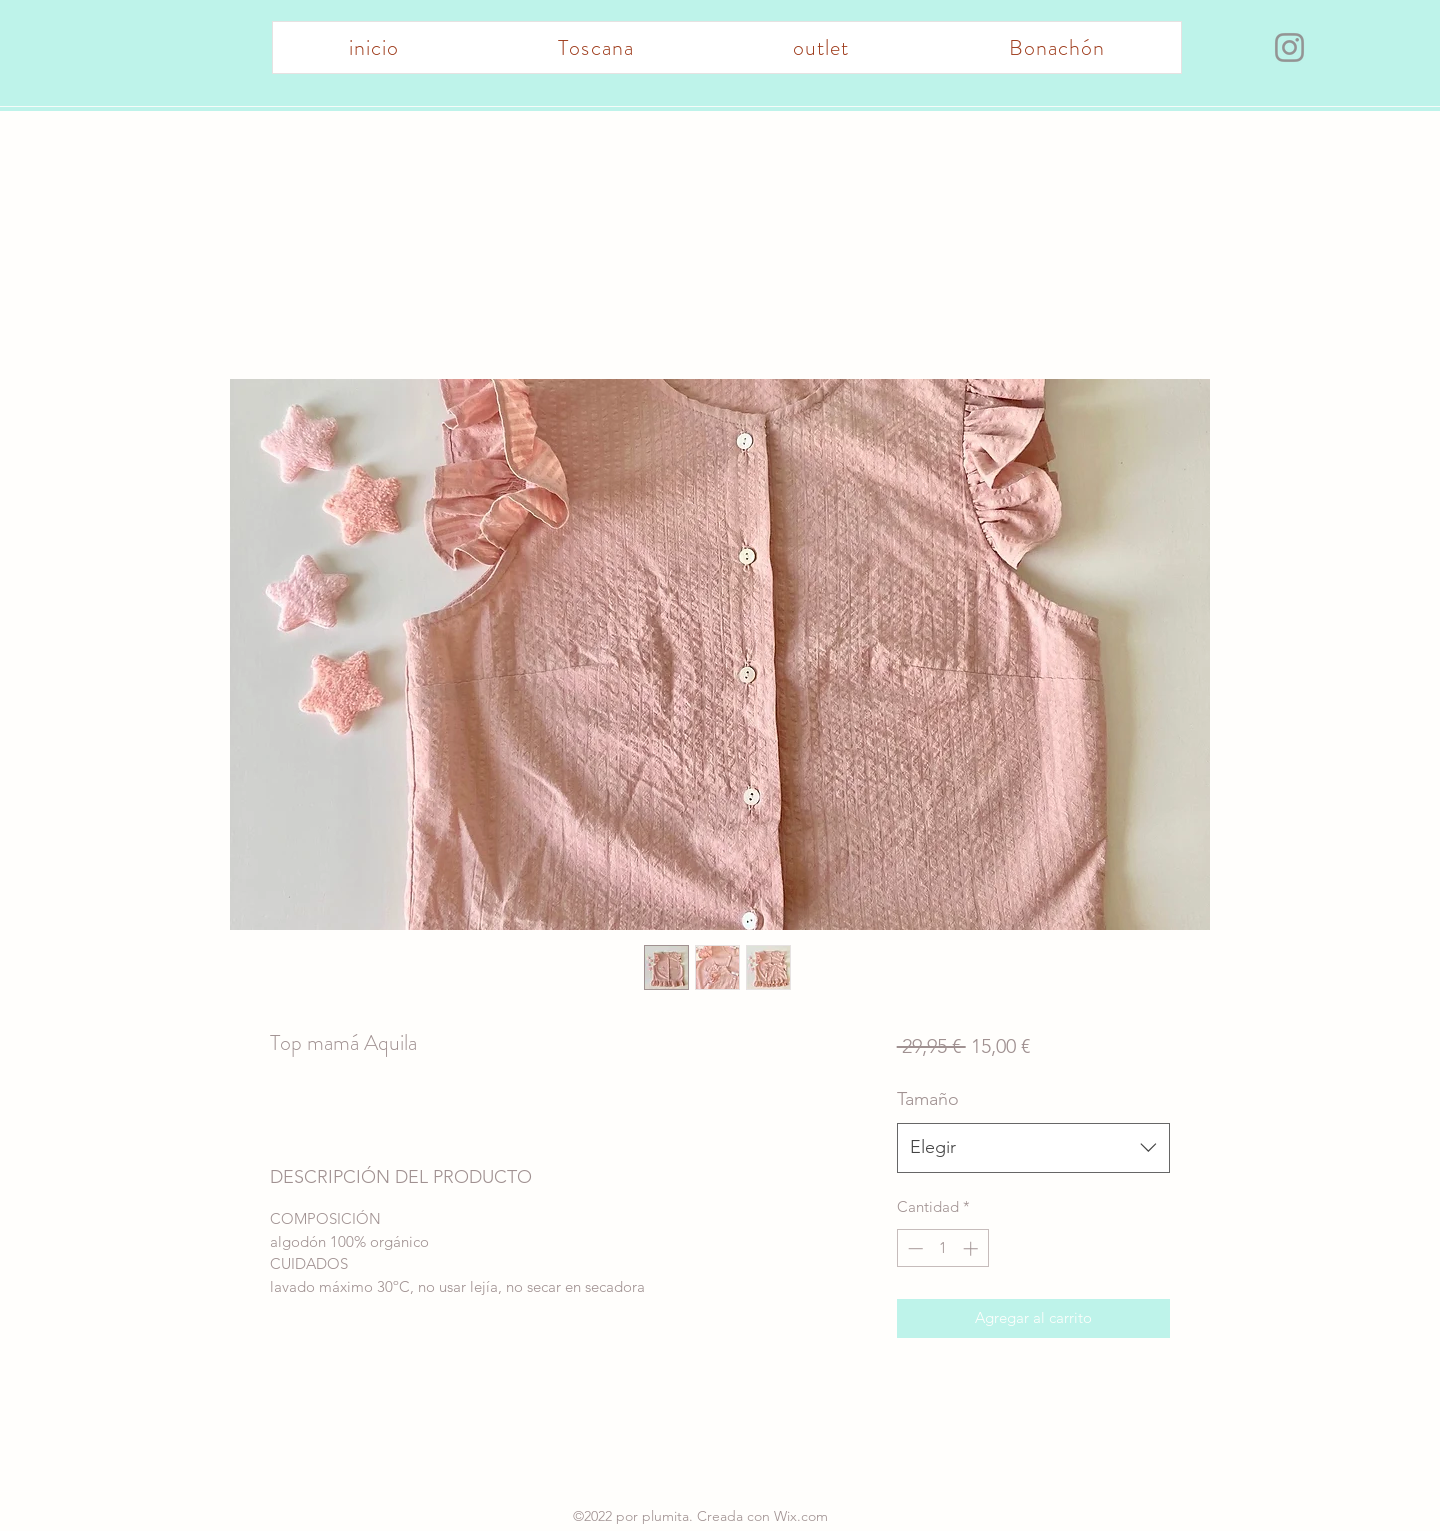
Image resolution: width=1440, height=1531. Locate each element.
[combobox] (1033, 1148)
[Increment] (972, 1248)
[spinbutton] (942, 1248)
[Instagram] (1289, 47)
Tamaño (928, 1099)
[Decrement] (913, 1248)
